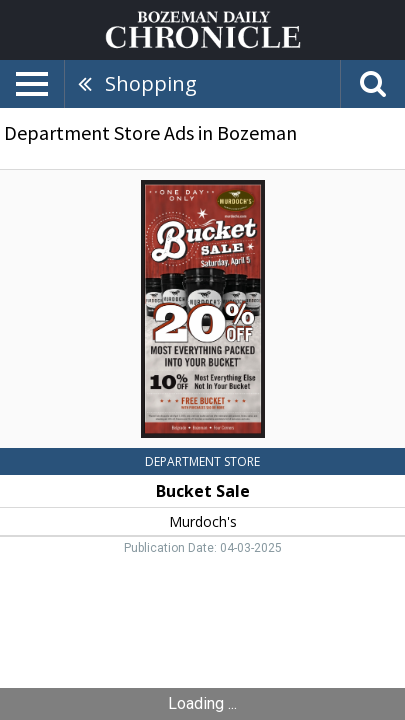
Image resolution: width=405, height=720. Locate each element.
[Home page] (203, 28)
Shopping (151, 83)
